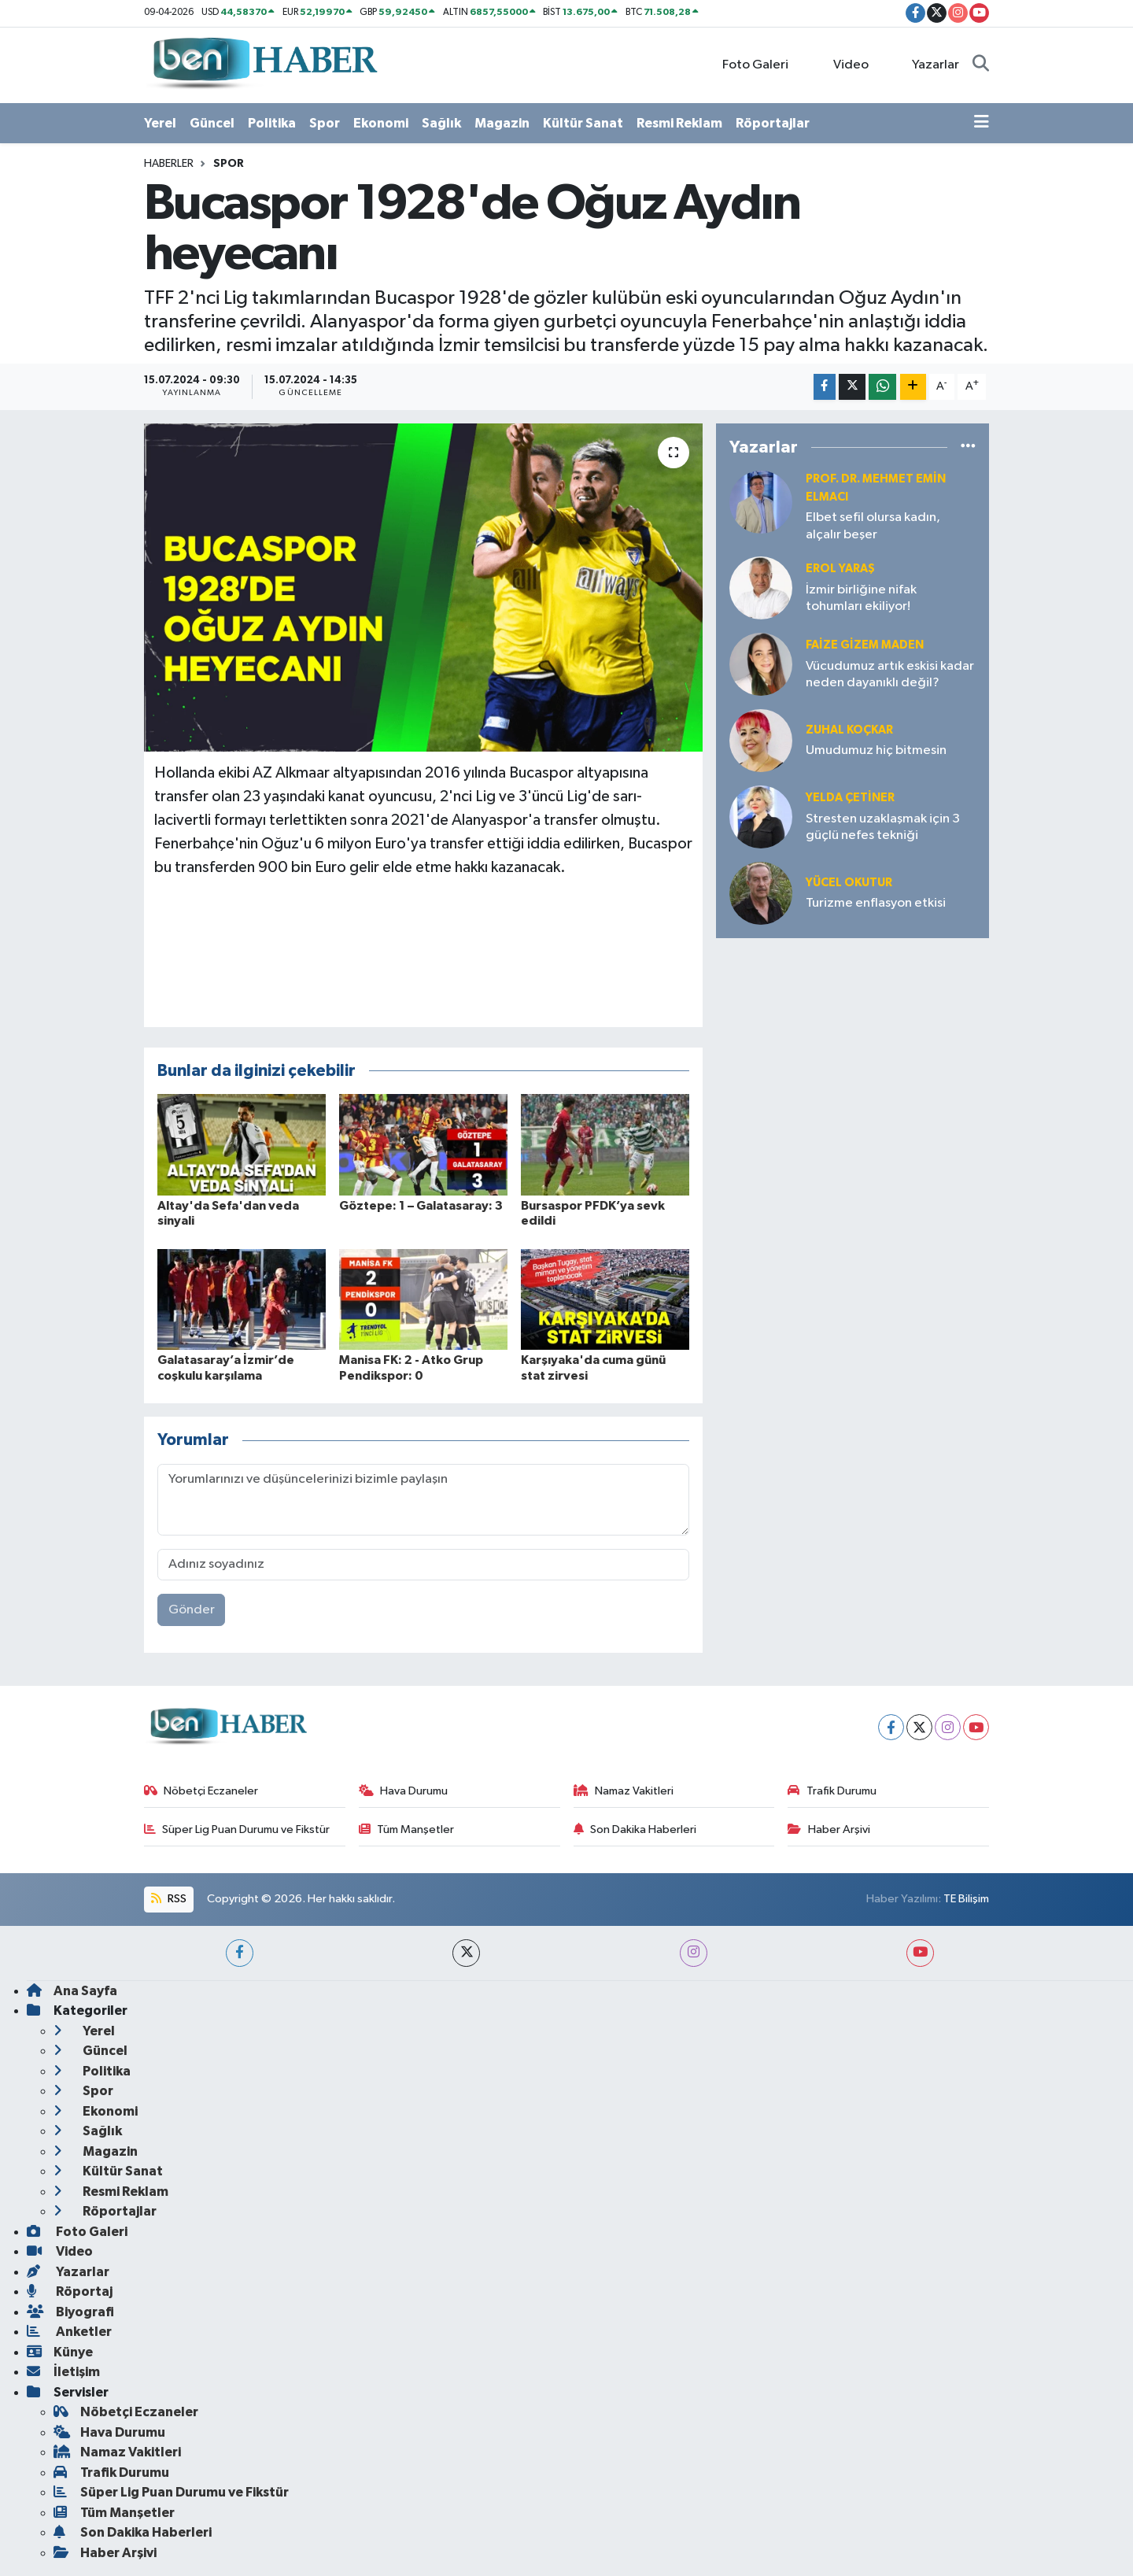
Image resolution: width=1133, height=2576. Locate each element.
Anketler (69, 2331)
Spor (324, 123)
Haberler (169, 163)
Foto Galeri (747, 64)
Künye (60, 2352)
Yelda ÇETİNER (850, 798)
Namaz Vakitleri (624, 1791)
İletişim (63, 2371)
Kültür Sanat (583, 123)
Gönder (191, 1610)
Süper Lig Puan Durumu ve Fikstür (237, 1829)
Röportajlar (773, 123)
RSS (168, 1899)
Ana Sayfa (72, 1991)
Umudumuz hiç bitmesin (876, 750)
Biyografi (70, 2312)
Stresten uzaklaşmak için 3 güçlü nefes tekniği (883, 827)
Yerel (160, 123)
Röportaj (70, 2291)
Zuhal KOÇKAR (849, 730)
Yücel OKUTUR (849, 883)
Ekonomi (380, 123)
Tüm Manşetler (407, 1829)
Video (842, 64)
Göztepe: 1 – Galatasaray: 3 (421, 1205)
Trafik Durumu (832, 1791)
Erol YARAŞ (840, 569)
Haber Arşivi (829, 1829)
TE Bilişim (966, 1899)
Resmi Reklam (679, 123)
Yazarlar (927, 64)
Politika (272, 123)
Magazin (502, 123)
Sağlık (441, 123)
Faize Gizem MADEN (865, 645)
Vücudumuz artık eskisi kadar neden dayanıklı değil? (890, 674)
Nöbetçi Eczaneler (201, 1791)
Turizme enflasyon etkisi (876, 903)
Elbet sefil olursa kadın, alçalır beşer (873, 526)
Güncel (212, 123)
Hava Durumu (403, 1791)
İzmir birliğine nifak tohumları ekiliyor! (861, 598)
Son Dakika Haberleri (635, 1829)
